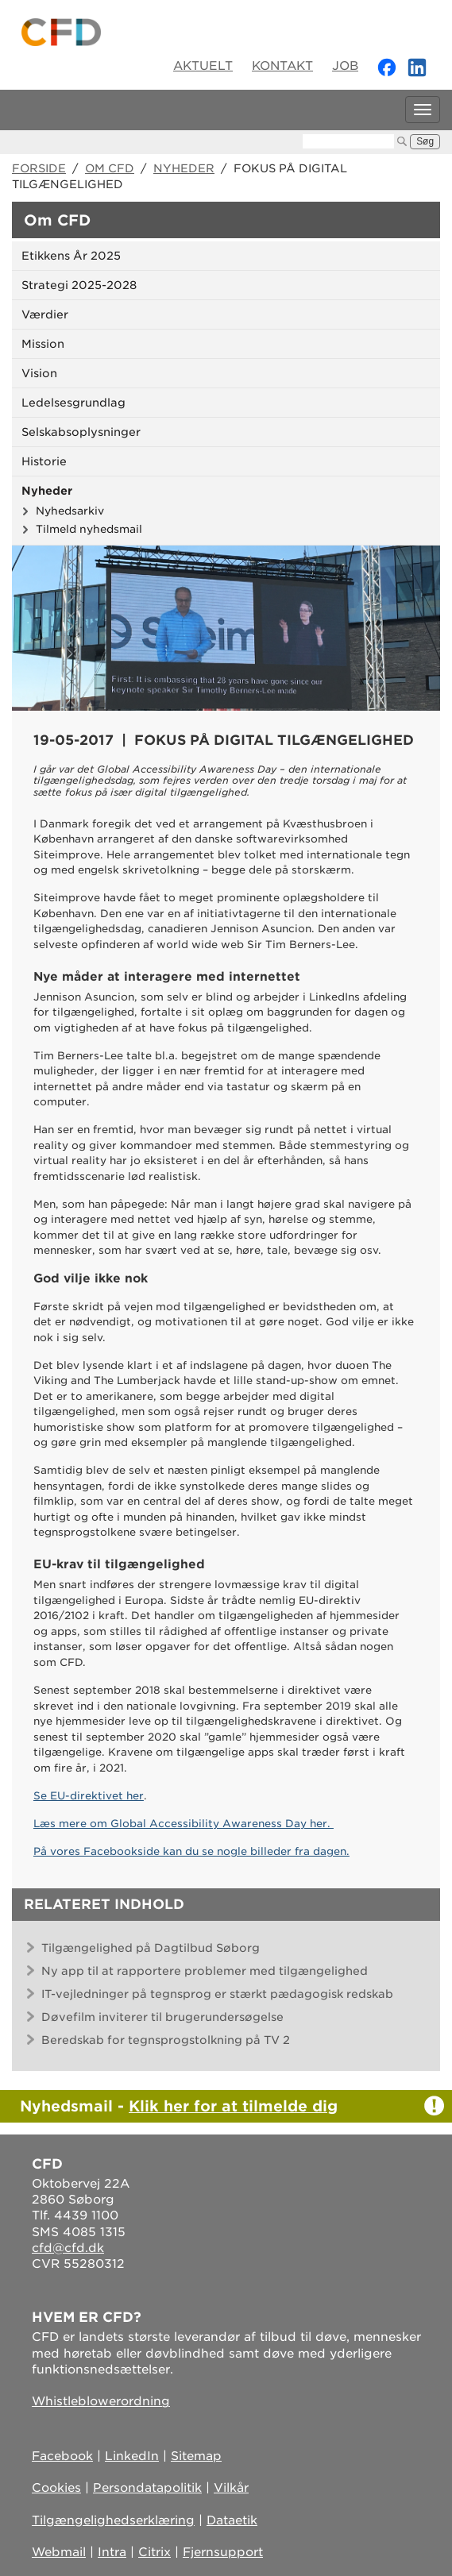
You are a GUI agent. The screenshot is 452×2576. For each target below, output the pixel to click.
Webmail (59, 2552)
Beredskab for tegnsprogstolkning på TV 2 (165, 2040)
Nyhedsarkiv (70, 510)
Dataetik (232, 2520)
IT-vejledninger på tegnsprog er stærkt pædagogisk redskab (217, 1994)
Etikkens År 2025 (71, 255)
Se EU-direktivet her (88, 1796)
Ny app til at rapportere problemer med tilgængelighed (204, 1971)
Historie (44, 461)
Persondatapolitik (147, 2488)
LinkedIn (132, 2456)
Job (345, 66)
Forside (39, 168)
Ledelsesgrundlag (73, 402)
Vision (39, 373)
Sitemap (196, 2456)
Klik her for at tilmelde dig (233, 2106)
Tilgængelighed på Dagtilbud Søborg (150, 1948)
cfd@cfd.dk (68, 2248)
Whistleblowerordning (101, 2401)
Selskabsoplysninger (81, 432)
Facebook (62, 2456)
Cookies (56, 2488)
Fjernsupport (223, 2552)
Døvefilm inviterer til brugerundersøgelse (162, 2017)
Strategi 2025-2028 (79, 285)
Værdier (44, 314)
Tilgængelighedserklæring (113, 2520)
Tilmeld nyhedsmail (89, 529)
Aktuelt (203, 66)
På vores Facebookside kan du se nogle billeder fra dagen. (191, 1851)
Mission (42, 343)
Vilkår (231, 2488)
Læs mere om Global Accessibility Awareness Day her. (183, 1824)
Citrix (154, 2552)
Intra (112, 2552)
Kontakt (282, 66)
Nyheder (183, 168)
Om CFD (109, 168)
